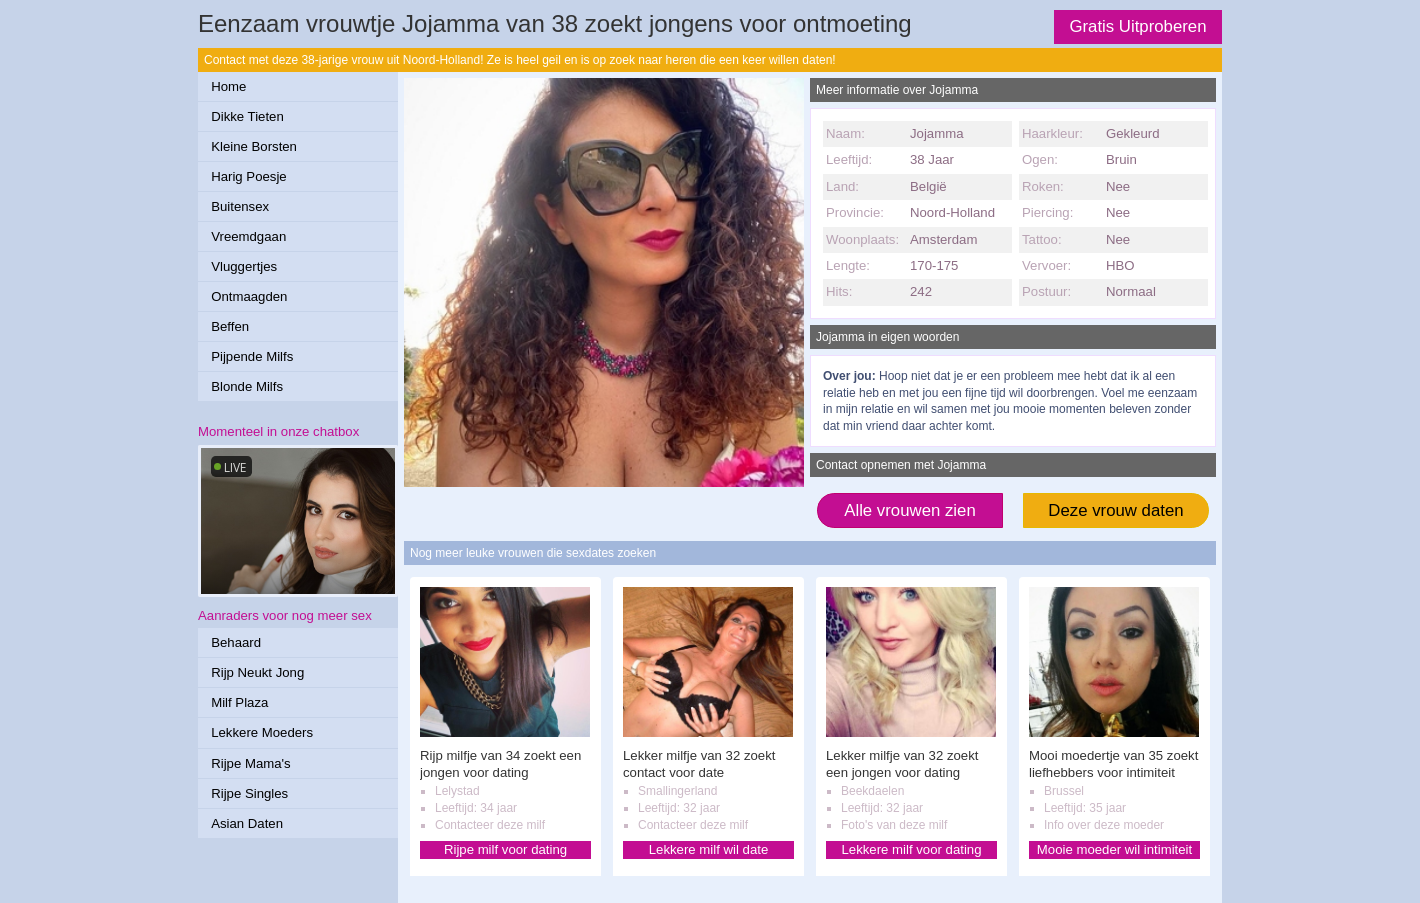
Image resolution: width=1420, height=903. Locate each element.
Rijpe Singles (249, 793)
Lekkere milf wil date (708, 849)
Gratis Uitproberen (1137, 26)
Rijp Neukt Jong (257, 672)
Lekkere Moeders (262, 732)
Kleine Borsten (254, 146)
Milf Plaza (239, 702)
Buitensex (240, 206)
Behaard (236, 642)
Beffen (230, 326)
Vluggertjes (244, 266)
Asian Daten (247, 823)
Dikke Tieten (247, 116)
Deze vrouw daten (1115, 510)
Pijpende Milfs (252, 356)
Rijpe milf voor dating (505, 849)
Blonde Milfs (247, 386)
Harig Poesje (249, 176)
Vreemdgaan (248, 236)
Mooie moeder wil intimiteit (1114, 849)
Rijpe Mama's (250, 763)
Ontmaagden (249, 296)
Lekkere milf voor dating (911, 849)
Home (228, 86)
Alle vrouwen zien (910, 510)
